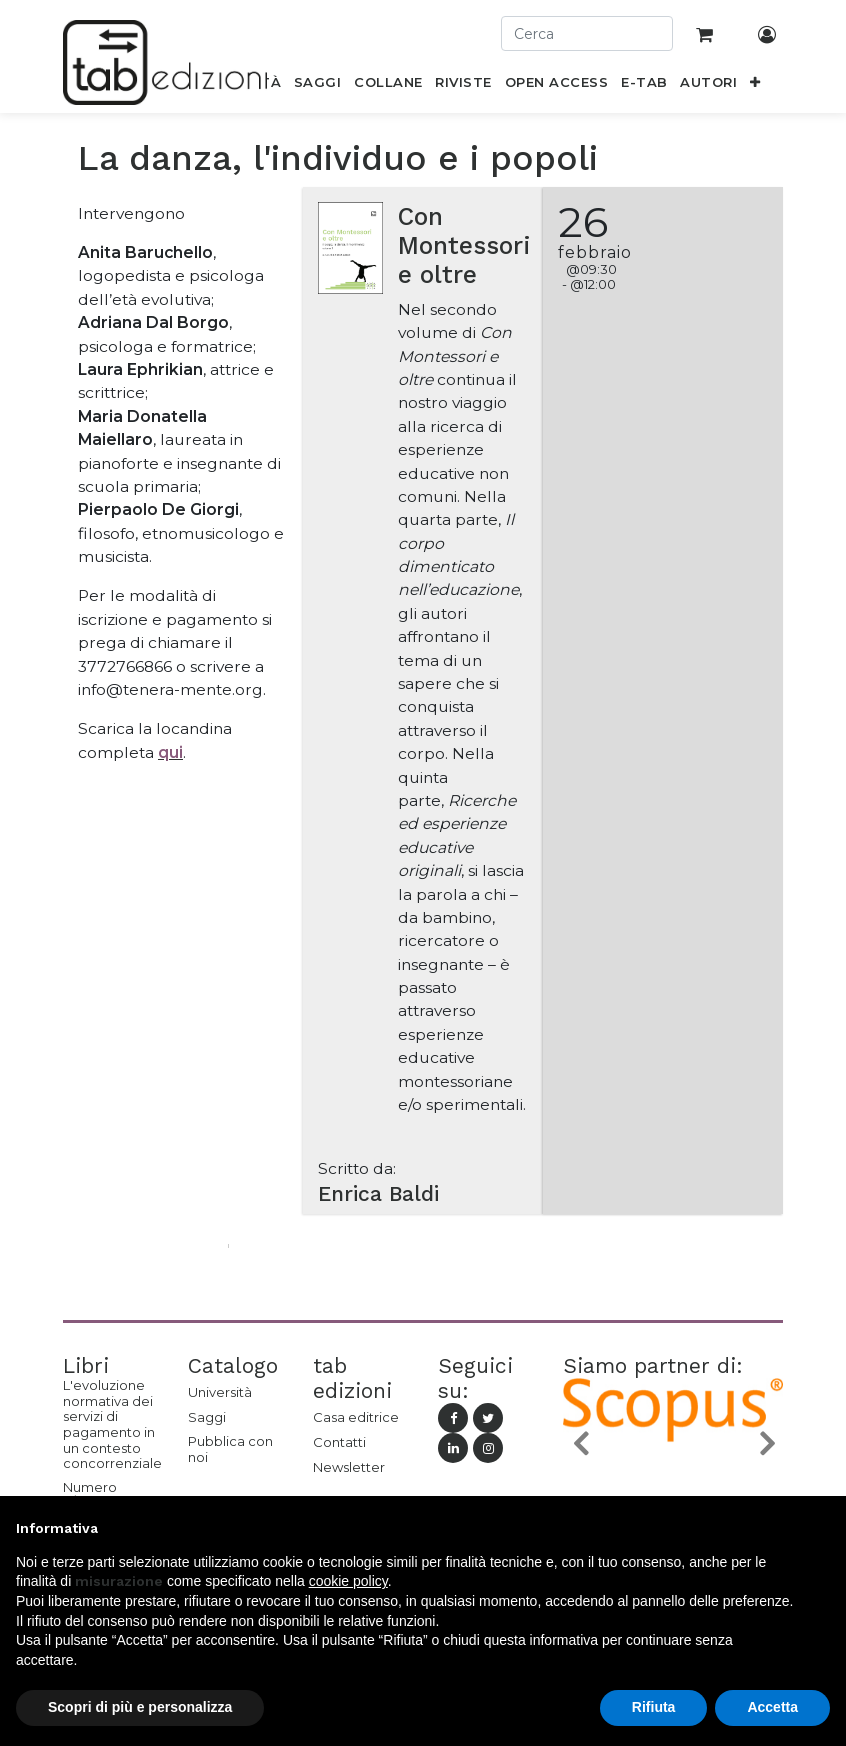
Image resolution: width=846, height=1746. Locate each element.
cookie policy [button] (348, 1581)
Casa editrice (356, 1417)
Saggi (207, 1417)
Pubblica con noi (230, 1449)
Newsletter (349, 1467)
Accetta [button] (772, 1707)
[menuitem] (318, 86)
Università (220, 1392)
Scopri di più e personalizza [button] (140, 1707)
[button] (755, 86)
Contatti (339, 1442)
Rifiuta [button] (654, 1707)
